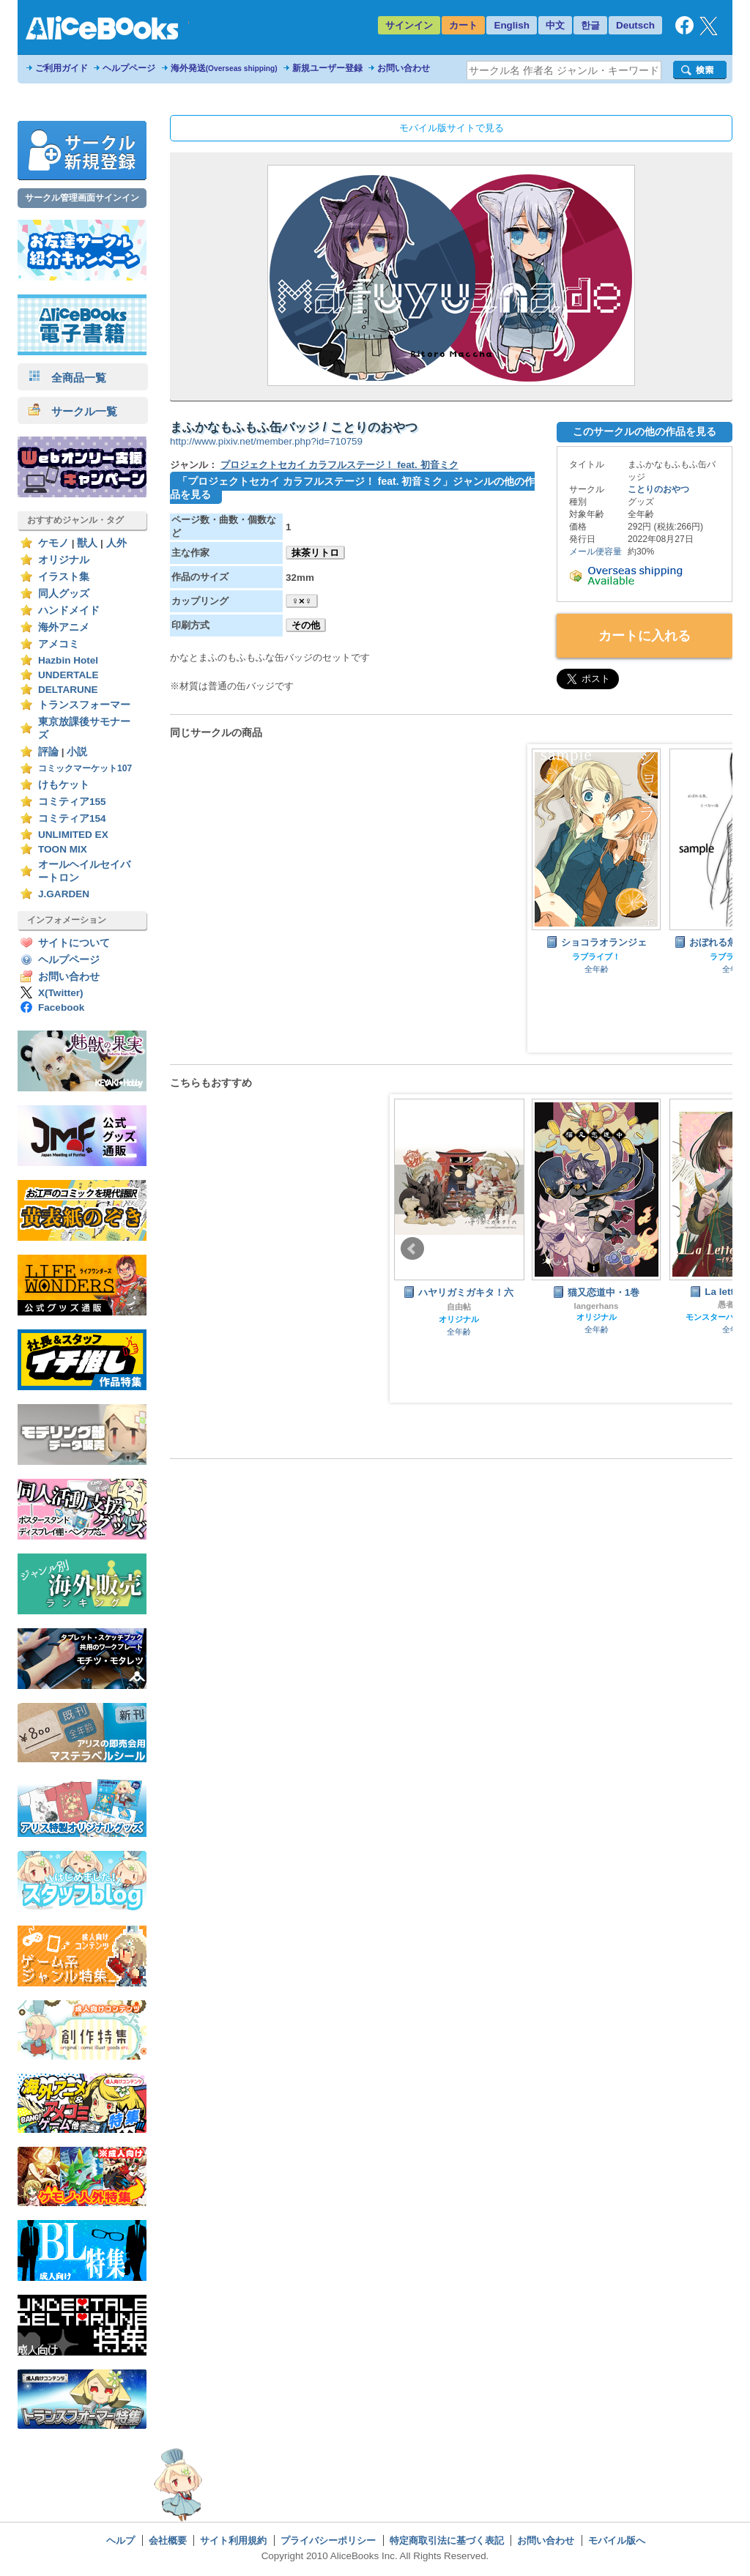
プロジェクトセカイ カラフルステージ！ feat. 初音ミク (339, 464)
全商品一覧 (67, 377)
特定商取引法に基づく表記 (447, 2540)
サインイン (409, 25)
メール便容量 (595, 551)
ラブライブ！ (596, 956)
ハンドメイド (69, 610)
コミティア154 (72, 818)
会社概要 (168, 2540)
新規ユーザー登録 (327, 68)
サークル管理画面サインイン (82, 198)
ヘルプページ (129, 68)
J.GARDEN (63, 893)
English (512, 25)
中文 (555, 25)
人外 (116, 543)
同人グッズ (63, 593)
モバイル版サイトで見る (451, 127)
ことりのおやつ (658, 489)
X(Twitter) (60, 992)
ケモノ (53, 543)
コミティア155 (72, 801)
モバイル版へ (616, 2540)
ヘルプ (120, 2540)
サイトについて (74, 943)
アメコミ (58, 644)
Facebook (61, 1007)
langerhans (596, 1306)
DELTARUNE (68, 689)
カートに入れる (644, 635)
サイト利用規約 (233, 2540)
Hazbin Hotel (68, 660)
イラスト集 (63, 576)
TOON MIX (62, 849)
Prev (412, 1249)
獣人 (87, 543)
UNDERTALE (68, 674)
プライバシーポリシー (328, 2540)
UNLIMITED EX (73, 834)
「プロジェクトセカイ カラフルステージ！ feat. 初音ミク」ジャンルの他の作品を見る (352, 487)
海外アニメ (63, 627)
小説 (77, 751)
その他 (306, 625)
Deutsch (635, 25)
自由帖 (459, 1306)
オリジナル (63, 559)
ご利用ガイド (61, 68)
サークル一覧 (73, 411)
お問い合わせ (403, 68)
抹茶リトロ (315, 552)
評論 (48, 751)
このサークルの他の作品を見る (644, 431)
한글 (590, 25)
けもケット (63, 784)
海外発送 (224, 68)
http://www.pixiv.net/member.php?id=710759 (266, 441)
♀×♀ (302, 600)
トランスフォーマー (84, 704)
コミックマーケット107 (85, 768)
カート (463, 25)
